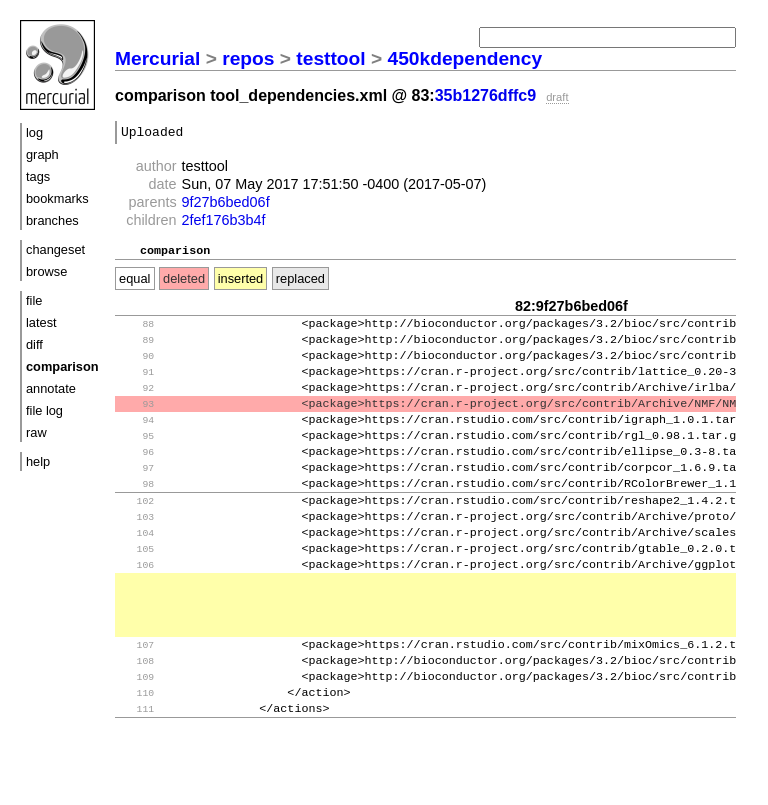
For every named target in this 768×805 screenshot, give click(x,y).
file (34, 300)
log (34, 132)
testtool (330, 58)
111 (136, 764)
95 (136, 457)
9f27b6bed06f (226, 205)
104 (136, 566)
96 (136, 475)
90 (136, 367)
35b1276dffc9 (485, 95)
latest (41, 322)
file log (44, 410)
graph (42, 154)
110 (136, 746)
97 (136, 493)
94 (136, 439)
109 (136, 728)
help (38, 461)
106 (136, 602)
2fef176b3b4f (224, 223)
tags (38, 176)
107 (136, 692)
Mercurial (157, 58)
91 (136, 385)
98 (136, 511)
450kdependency (465, 58)
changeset (55, 249)
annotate (51, 388)
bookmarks (57, 198)
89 (136, 349)
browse (46, 271)
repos (248, 58)
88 (136, 331)
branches (52, 220)
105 (136, 584)
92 (136, 403)
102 (136, 530)
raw (36, 432)
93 (136, 421)
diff (34, 344)
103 (136, 548)
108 (136, 710)
